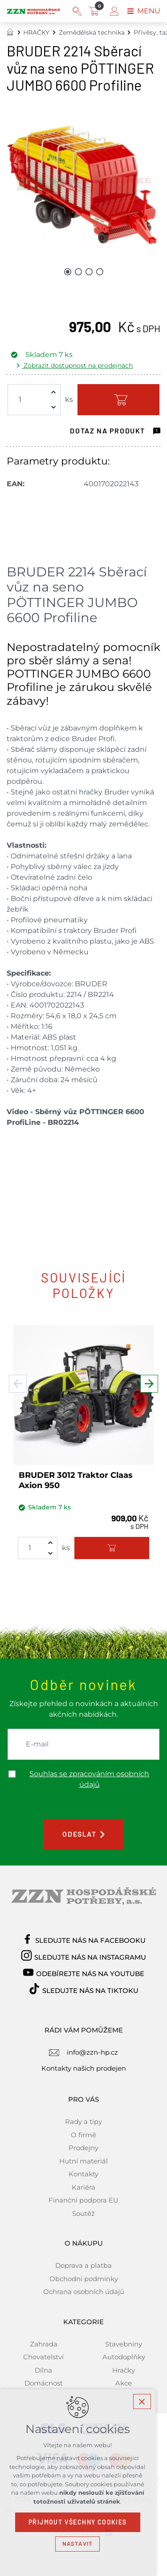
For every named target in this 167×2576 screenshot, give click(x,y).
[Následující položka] (149, 1387)
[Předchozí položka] (18, 1387)
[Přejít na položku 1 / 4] (67, 271)
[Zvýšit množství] (53, 392)
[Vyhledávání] (77, 11)
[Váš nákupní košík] (96, 11)
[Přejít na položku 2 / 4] (78, 271)
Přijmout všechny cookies (83, 2522)
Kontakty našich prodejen (83, 2068)
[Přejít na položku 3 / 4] (89, 271)
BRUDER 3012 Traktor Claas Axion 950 (76, 1480)
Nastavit (83, 2543)
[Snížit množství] (53, 407)
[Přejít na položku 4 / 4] (99, 271)
